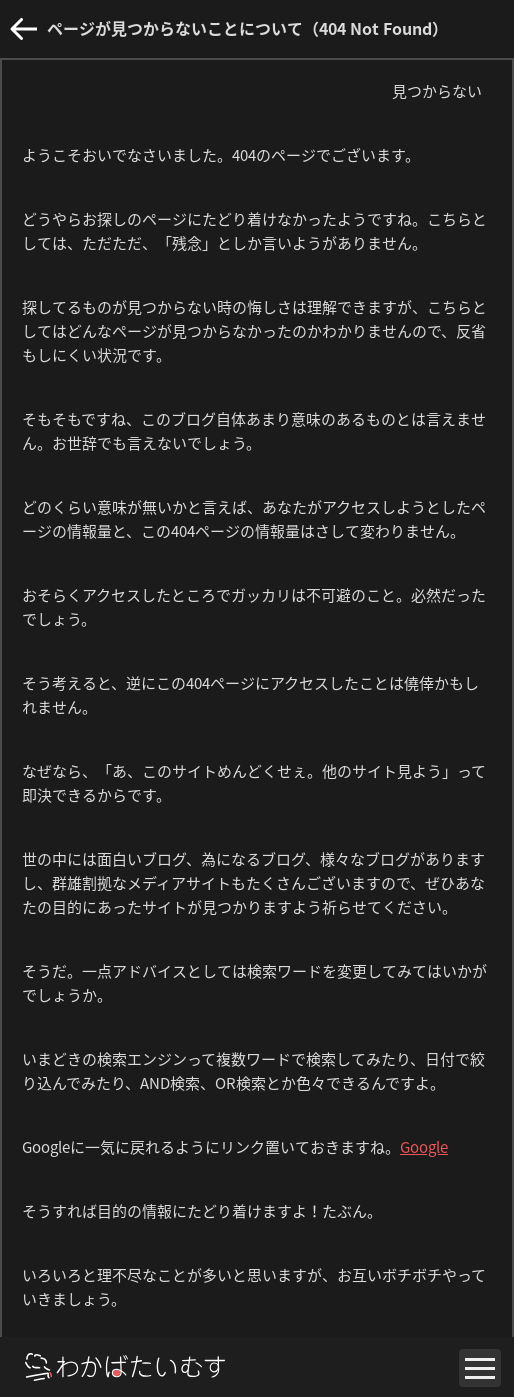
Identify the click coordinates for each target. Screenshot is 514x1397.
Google (424, 1147)
